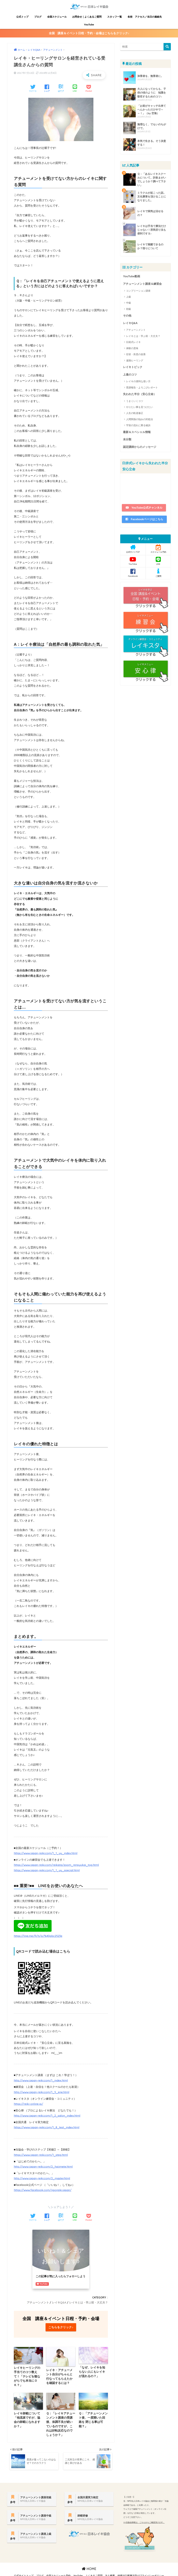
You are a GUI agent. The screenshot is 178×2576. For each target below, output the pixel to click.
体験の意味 (132, 346)
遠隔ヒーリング (134, 358)
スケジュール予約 (158, 545)
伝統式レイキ (133, 340)
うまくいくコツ (134, 398)
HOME (89, 2559)
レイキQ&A (61, 2295)
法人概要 (110, 2566)
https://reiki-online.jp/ (28, 2102)
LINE (158, 557)
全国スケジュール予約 (58, 2566)
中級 (128, 301)
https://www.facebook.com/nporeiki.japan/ (42, 2188)
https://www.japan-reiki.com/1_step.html (40, 2153)
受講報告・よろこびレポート (142, 385)
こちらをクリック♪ (61, 2319)
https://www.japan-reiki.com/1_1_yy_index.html (45, 1852)
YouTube (89, 24)
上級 (128, 295)
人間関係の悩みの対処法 (139, 416)
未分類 (127, 436)
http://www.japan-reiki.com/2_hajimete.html (43, 2164)
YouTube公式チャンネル (143, 504)
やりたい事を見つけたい (139, 404)
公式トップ (22, 16)
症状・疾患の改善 (136, 352)
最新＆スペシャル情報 (137, 429)
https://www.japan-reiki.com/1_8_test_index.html (46, 2126)
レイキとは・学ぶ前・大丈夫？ (89, 2295)
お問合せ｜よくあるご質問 (87, 16)
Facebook (132, 569)
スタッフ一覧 (114, 16)
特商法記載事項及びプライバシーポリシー (141, 2566)
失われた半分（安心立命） (139, 391)
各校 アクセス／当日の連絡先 (145, 16)
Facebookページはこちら (144, 515)
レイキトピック (132, 365)
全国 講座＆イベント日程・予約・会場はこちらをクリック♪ (89, 33)
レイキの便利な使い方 (138, 379)
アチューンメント (41, 2295)
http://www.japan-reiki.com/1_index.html (40, 2079)
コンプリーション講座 (138, 289)
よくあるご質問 (94, 2566)
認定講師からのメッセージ (139, 444)
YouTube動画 (131, 274)
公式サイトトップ (24, 2566)
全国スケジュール (57, 16)
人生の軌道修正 (134, 410)
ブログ (37, 16)
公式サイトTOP (132, 545)
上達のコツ (130, 372)
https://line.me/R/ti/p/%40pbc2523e (38, 1935)
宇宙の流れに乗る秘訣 (138, 423)
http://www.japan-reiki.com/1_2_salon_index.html (46, 2114)
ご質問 (158, 569)
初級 (128, 307)
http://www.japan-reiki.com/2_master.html (42, 2176)
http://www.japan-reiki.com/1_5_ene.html (41, 2091)
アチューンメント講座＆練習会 (142, 282)
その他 (127, 313)
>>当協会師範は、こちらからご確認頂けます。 (144, 2513)
